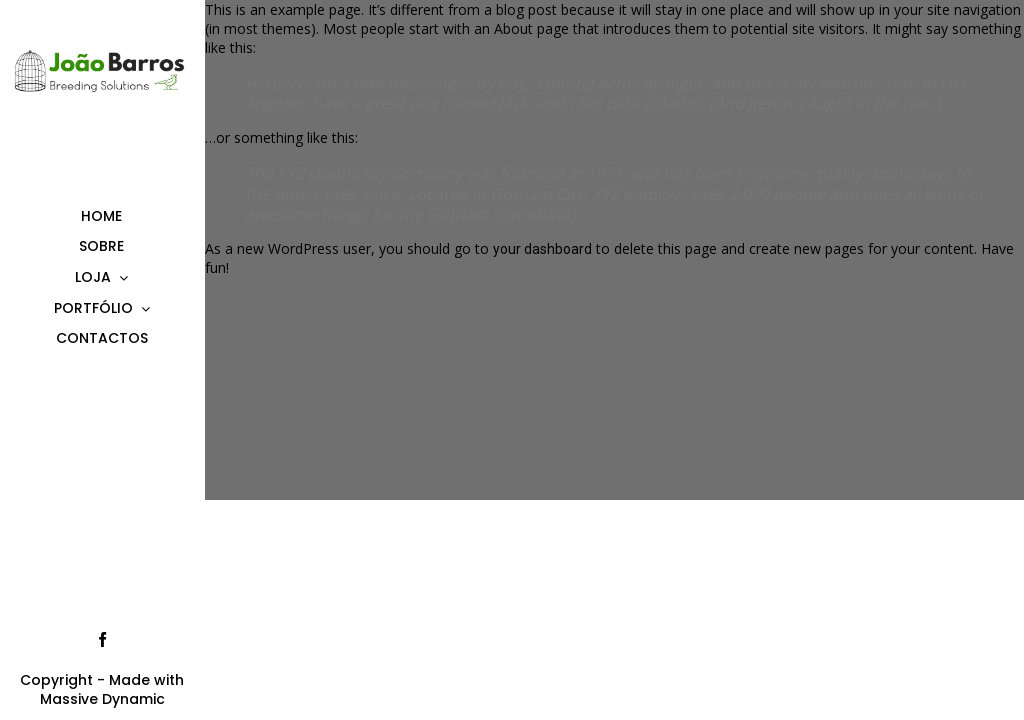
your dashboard (542, 249)
